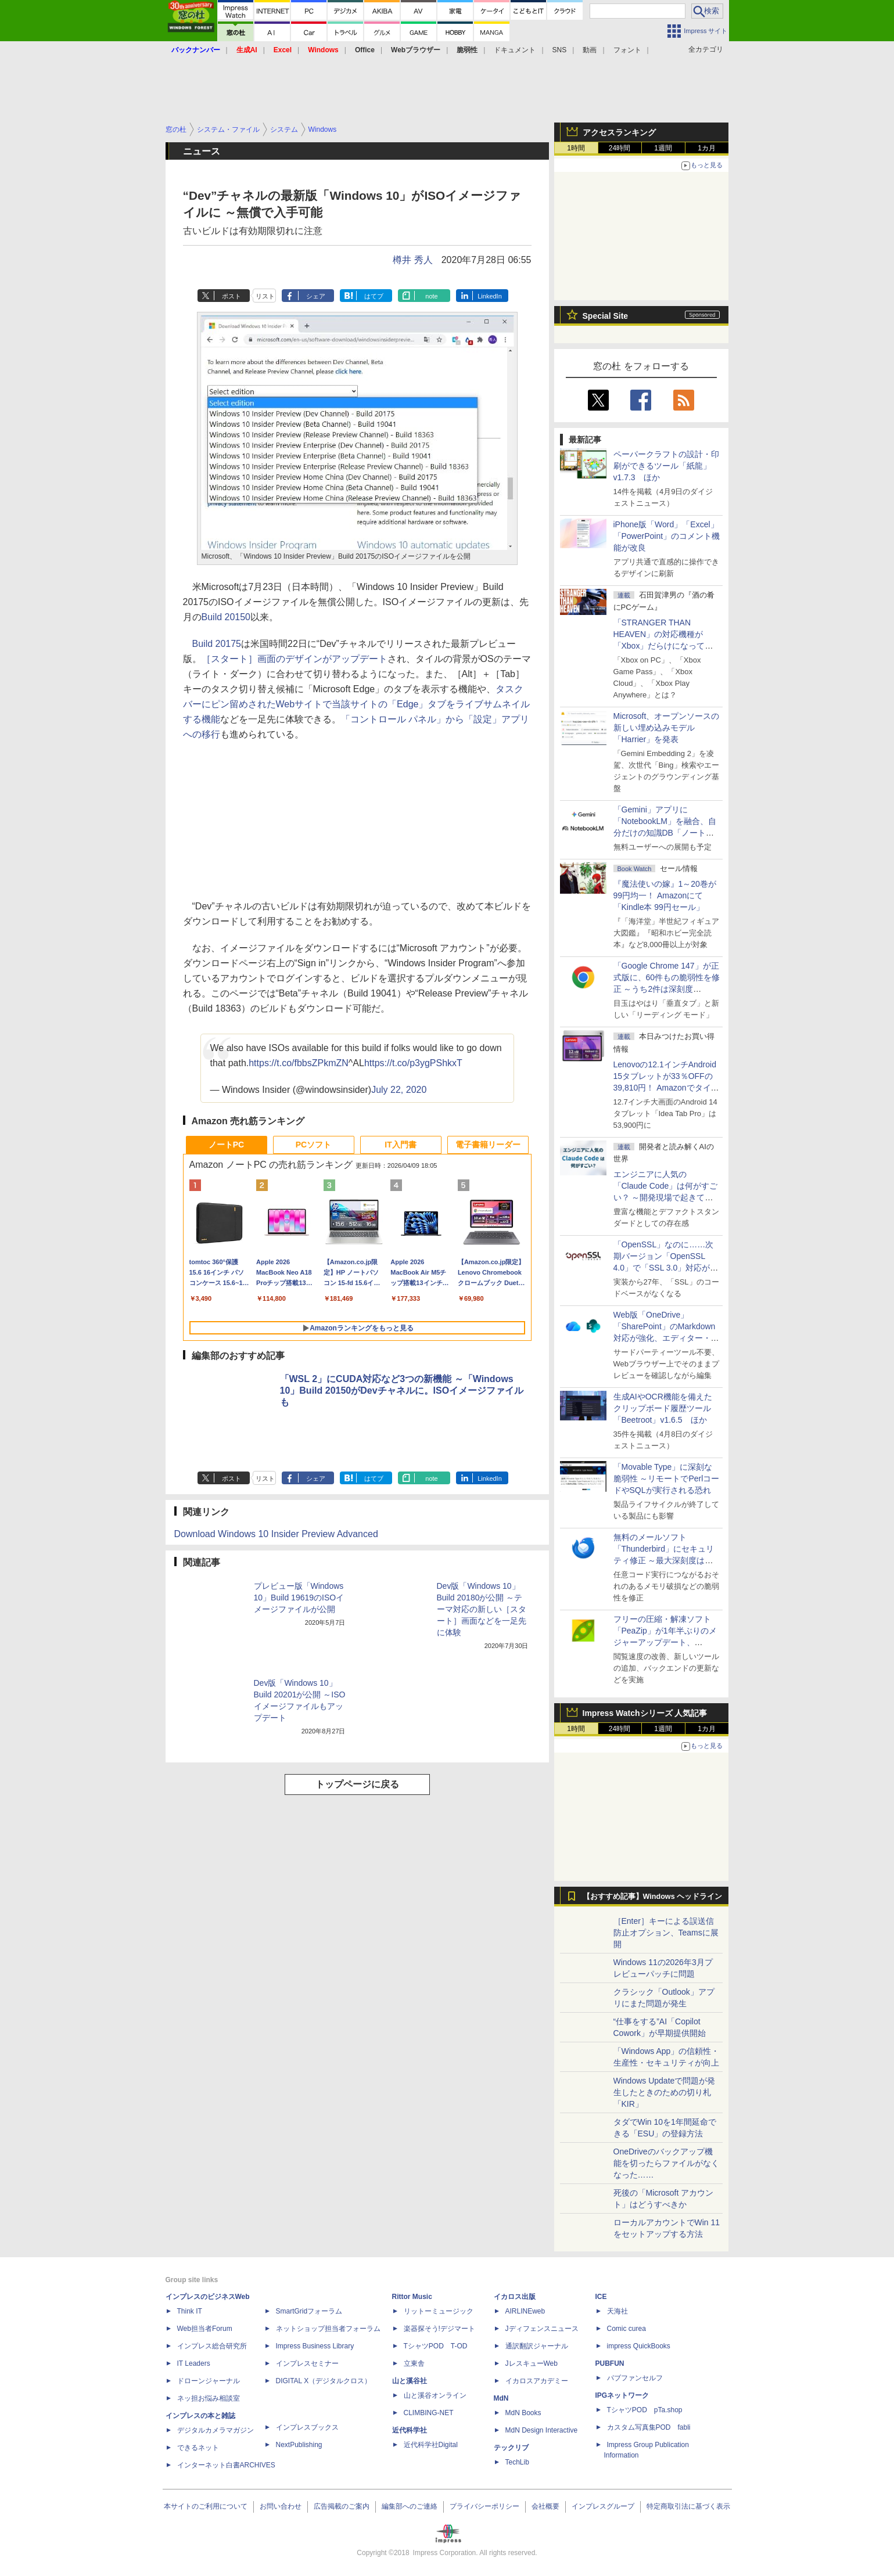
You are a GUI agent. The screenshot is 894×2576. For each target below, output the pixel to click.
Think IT (189, 2311)
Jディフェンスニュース (542, 2329)
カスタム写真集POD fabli (649, 2427)
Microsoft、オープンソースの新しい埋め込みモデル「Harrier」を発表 (666, 727)
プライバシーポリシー (484, 2506)
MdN (501, 2398)
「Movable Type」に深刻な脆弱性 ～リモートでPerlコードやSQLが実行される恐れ (666, 1478)
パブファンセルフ (635, 2378)
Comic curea (626, 2329)
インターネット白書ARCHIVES (226, 2465)
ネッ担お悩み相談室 (208, 2398)
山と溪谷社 (409, 2381)
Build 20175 (217, 644)
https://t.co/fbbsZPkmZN (299, 1063)
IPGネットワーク (622, 2395)
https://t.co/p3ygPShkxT (413, 1063)
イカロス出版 (515, 2297)
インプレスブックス (307, 2427)
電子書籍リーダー (487, 1144)
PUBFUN (609, 2363)
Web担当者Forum (204, 2329)
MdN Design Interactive (541, 2430)
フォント (627, 50)
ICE (601, 2297)
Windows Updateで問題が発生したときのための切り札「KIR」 (664, 2092)
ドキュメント (515, 50)
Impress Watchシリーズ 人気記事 (645, 1713)
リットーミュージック (438, 2311)
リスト (265, 296)
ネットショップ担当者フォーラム (328, 2329)
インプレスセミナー (307, 2363)
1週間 (663, 148)
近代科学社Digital (431, 2445)
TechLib (517, 2462)
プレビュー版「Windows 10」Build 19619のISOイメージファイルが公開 (299, 1597)
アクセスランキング (619, 132)
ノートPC (226, 1144)
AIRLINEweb (525, 2311)
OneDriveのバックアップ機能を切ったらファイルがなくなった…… (666, 2163)
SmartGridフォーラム (309, 2311)
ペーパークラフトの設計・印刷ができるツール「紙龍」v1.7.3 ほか (666, 465)
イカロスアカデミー (536, 2381)
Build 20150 (226, 617)
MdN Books (523, 2413)
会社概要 (545, 2506)
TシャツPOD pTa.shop (645, 2410)
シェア (315, 296)
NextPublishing (299, 2445)
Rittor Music (412, 2297)
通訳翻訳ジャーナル (536, 2346)
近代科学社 (409, 2430)
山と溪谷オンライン (435, 2395)
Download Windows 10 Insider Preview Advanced (276, 1534)
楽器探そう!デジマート (439, 2329)
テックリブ (511, 2448)
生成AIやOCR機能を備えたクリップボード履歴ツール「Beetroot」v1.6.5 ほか (662, 1408)
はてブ (373, 296)
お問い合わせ (280, 2506)
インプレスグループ (603, 2506)
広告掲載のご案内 (341, 2506)
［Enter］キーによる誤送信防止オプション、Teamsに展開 (666, 1932)
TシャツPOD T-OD (436, 2346)
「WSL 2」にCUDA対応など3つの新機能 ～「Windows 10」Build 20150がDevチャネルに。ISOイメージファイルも (402, 1390)
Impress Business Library (315, 2346)
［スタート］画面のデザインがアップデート (294, 659)
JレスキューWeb (531, 2363)
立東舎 (414, 2363)
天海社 (617, 2311)
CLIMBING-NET (429, 2413)
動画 (590, 50)
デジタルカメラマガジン (215, 2430)
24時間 (619, 148)
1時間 (576, 148)
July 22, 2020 (398, 1090)
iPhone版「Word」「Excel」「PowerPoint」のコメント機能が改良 (666, 536)
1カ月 (707, 148)
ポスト (231, 296)
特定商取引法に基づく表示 (688, 2506)
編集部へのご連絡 (409, 2506)
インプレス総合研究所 (212, 2346)
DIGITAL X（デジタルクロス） (324, 2381)
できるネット (198, 2448)
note (431, 296)
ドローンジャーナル (208, 2381)
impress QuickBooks (638, 2346)
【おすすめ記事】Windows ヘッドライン (653, 1897)
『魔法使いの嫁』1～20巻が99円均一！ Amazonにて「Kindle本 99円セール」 (664, 895)
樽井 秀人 (412, 260)
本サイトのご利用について (205, 2506)
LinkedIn (489, 296)
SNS (559, 50)
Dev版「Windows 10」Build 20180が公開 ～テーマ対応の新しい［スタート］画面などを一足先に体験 (481, 1609)
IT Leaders (193, 2363)
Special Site (606, 316)
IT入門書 (400, 1144)
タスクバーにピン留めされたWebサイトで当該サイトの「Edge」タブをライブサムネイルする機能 (356, 704)
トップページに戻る (357, 1784)
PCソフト (313, 1144)
